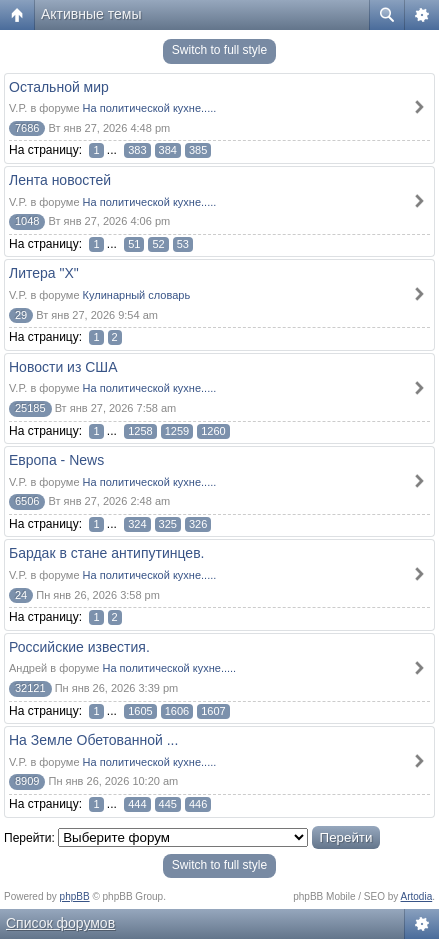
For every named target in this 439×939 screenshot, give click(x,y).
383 (137, 150)
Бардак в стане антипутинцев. (106, 553)
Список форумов (60, 923)
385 (198, 150)
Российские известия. (79, 647)
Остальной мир (59, 87)
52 (158, 244)
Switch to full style (219, 50)
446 (198, 804)
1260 (213, 431)
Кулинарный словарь (137, 295)
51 (134, 244)
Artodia (417, 896)
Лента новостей (60, 180)
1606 (177, 711)
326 (198, 524)
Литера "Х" (44, 273)
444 (137, 804)
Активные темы (91, 14)
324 (137, 524)
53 (183, 244)
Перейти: (29, 838)
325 (168, 524)
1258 (140, 431)
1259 (177, 431)
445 (168, 804)
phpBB (75, 896)
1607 (213, 711)
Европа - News (56, 460)
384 (168, 150)
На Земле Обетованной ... (93, 740)
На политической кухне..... (150, 108)
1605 (140, 711)
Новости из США (63, 367)
